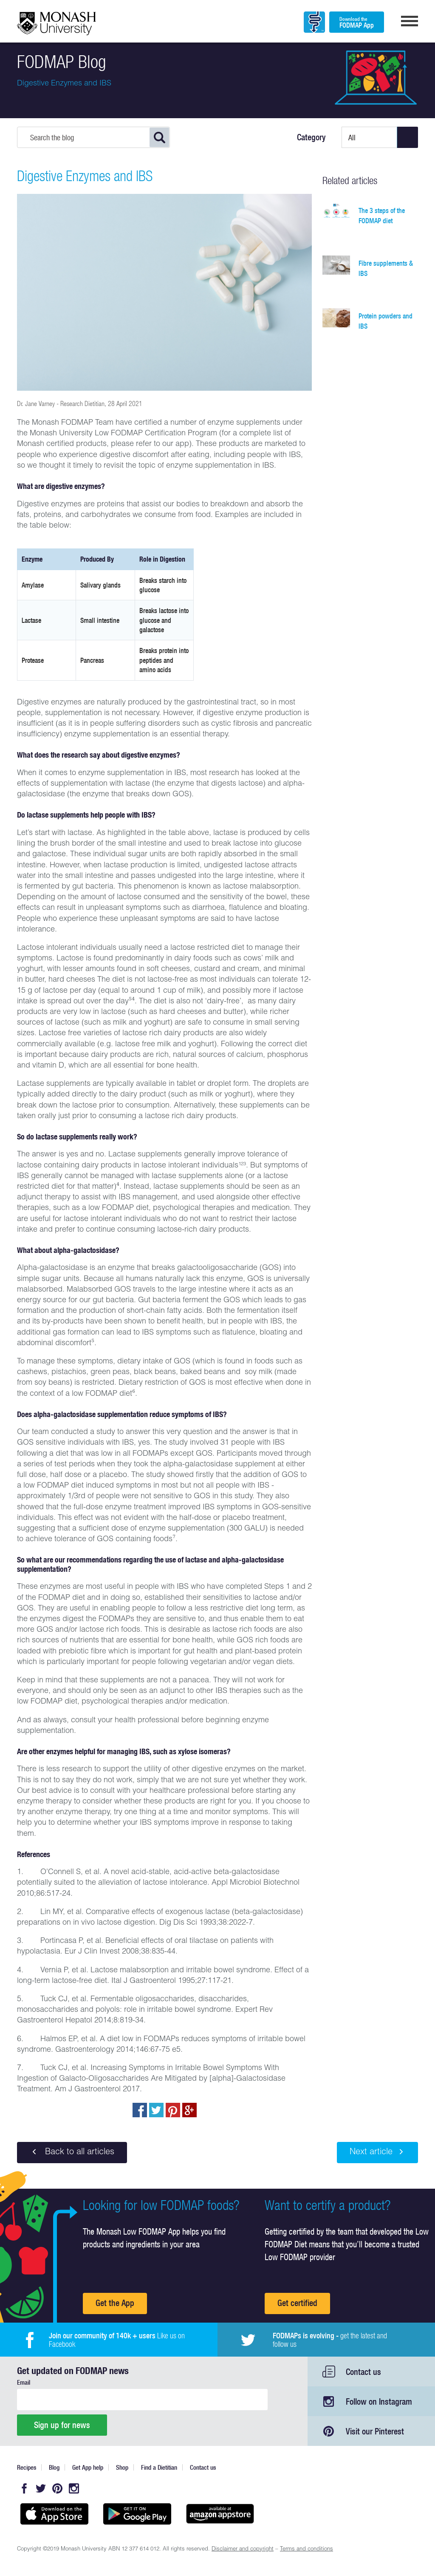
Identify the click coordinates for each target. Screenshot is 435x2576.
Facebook (24, 2488)
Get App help (87, 2467)
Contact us (363, 2371)
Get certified (297, 2303)
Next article (377, 2152)
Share (140, 2110)
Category (311, 137)
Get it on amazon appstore (220, 2514)
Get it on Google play (137, 2514)
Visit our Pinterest (375, 2431)
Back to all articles (72, 2152)
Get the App (115, 2303)
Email (23, 2382)
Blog (54, 2467)
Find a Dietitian (159, 2467)
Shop (122, 2467)
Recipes (26, 2467)
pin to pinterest (173, 2110)
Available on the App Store (54, 2514)
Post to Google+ (189, 2110)
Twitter (41, 2488)
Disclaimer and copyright (243, 2549)
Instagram (74, 2488)
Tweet (156, 2110)
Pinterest (57, 2488)
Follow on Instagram (379, 2401)
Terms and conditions (306, 2549)
